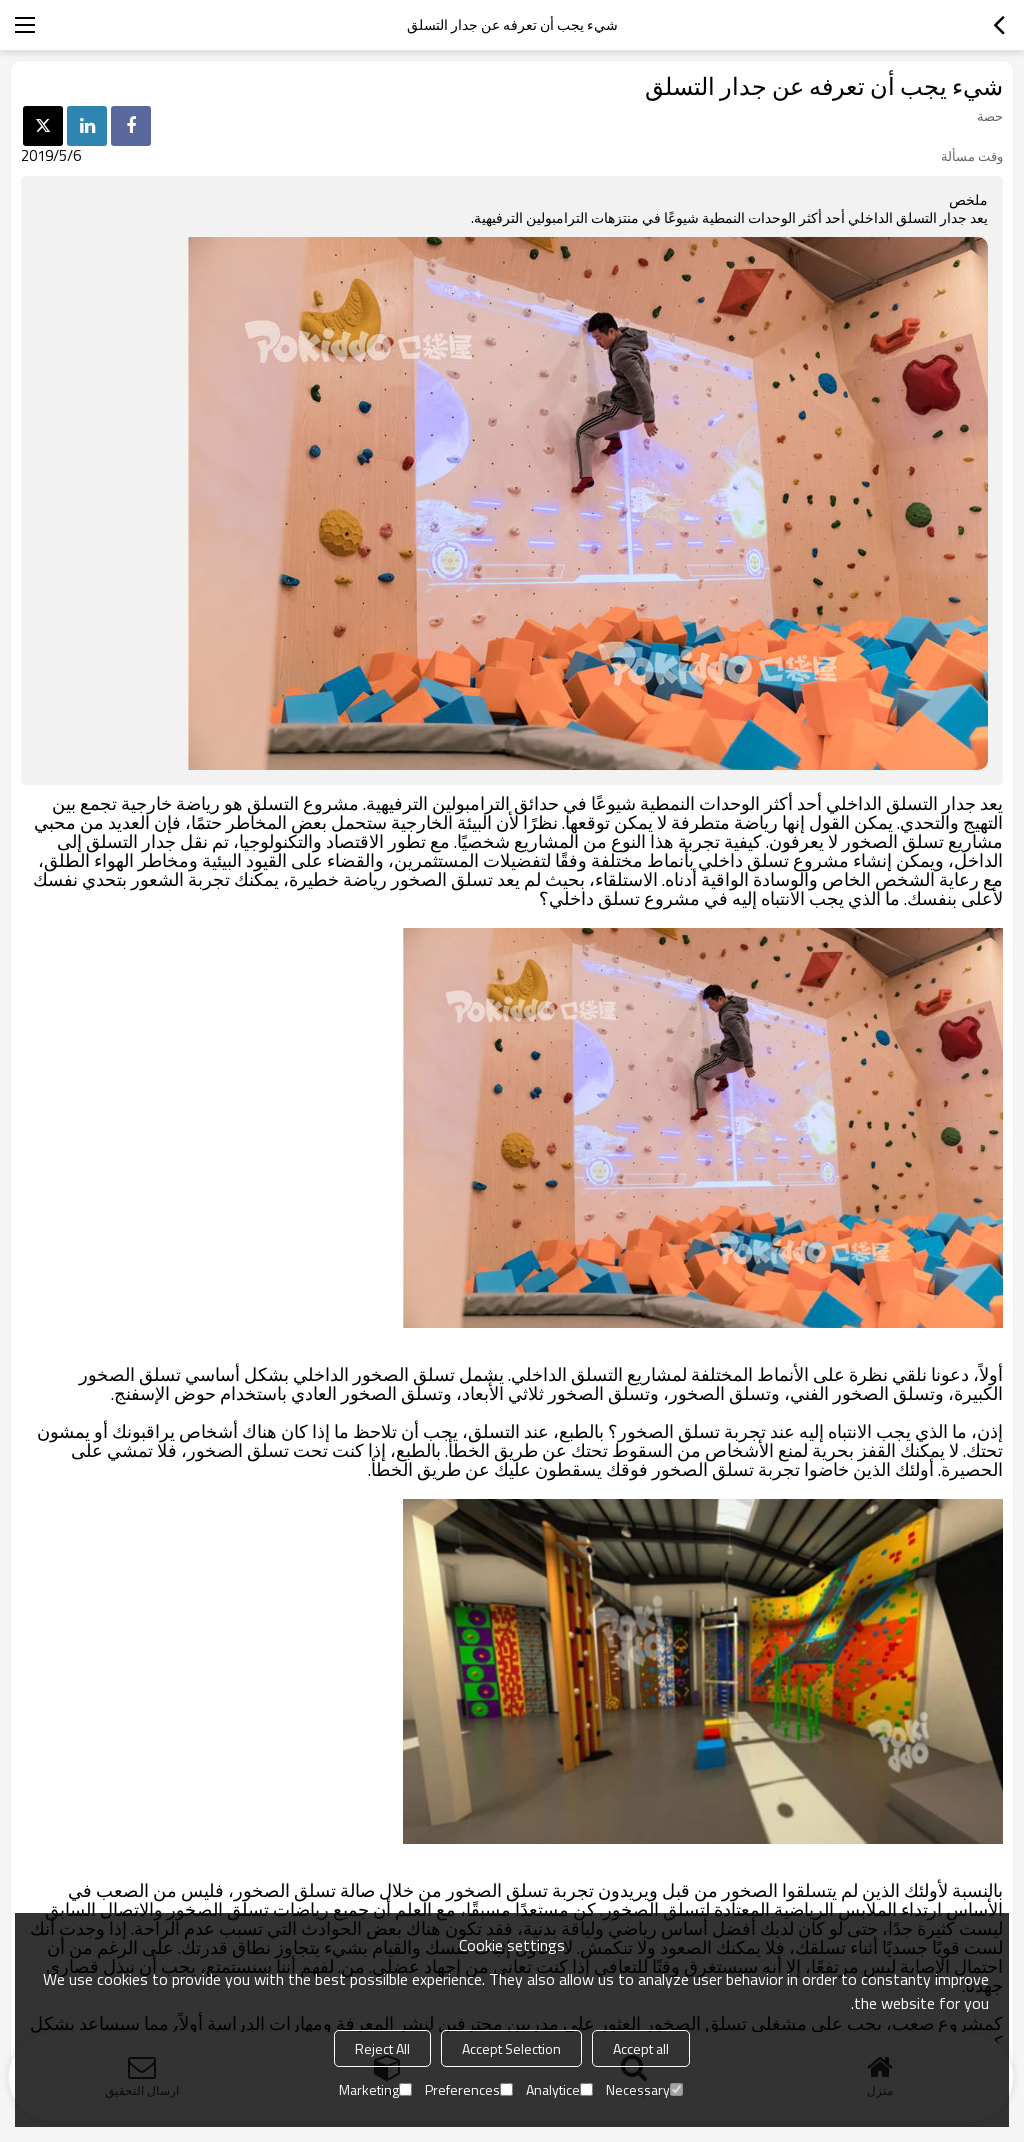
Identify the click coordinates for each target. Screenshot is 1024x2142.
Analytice (559, 2089)
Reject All (382, 2048)
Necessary (644, 2089)
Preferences (469, 2089)
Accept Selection (511, 2048)
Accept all (641, 2048)
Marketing (375, 2089)
